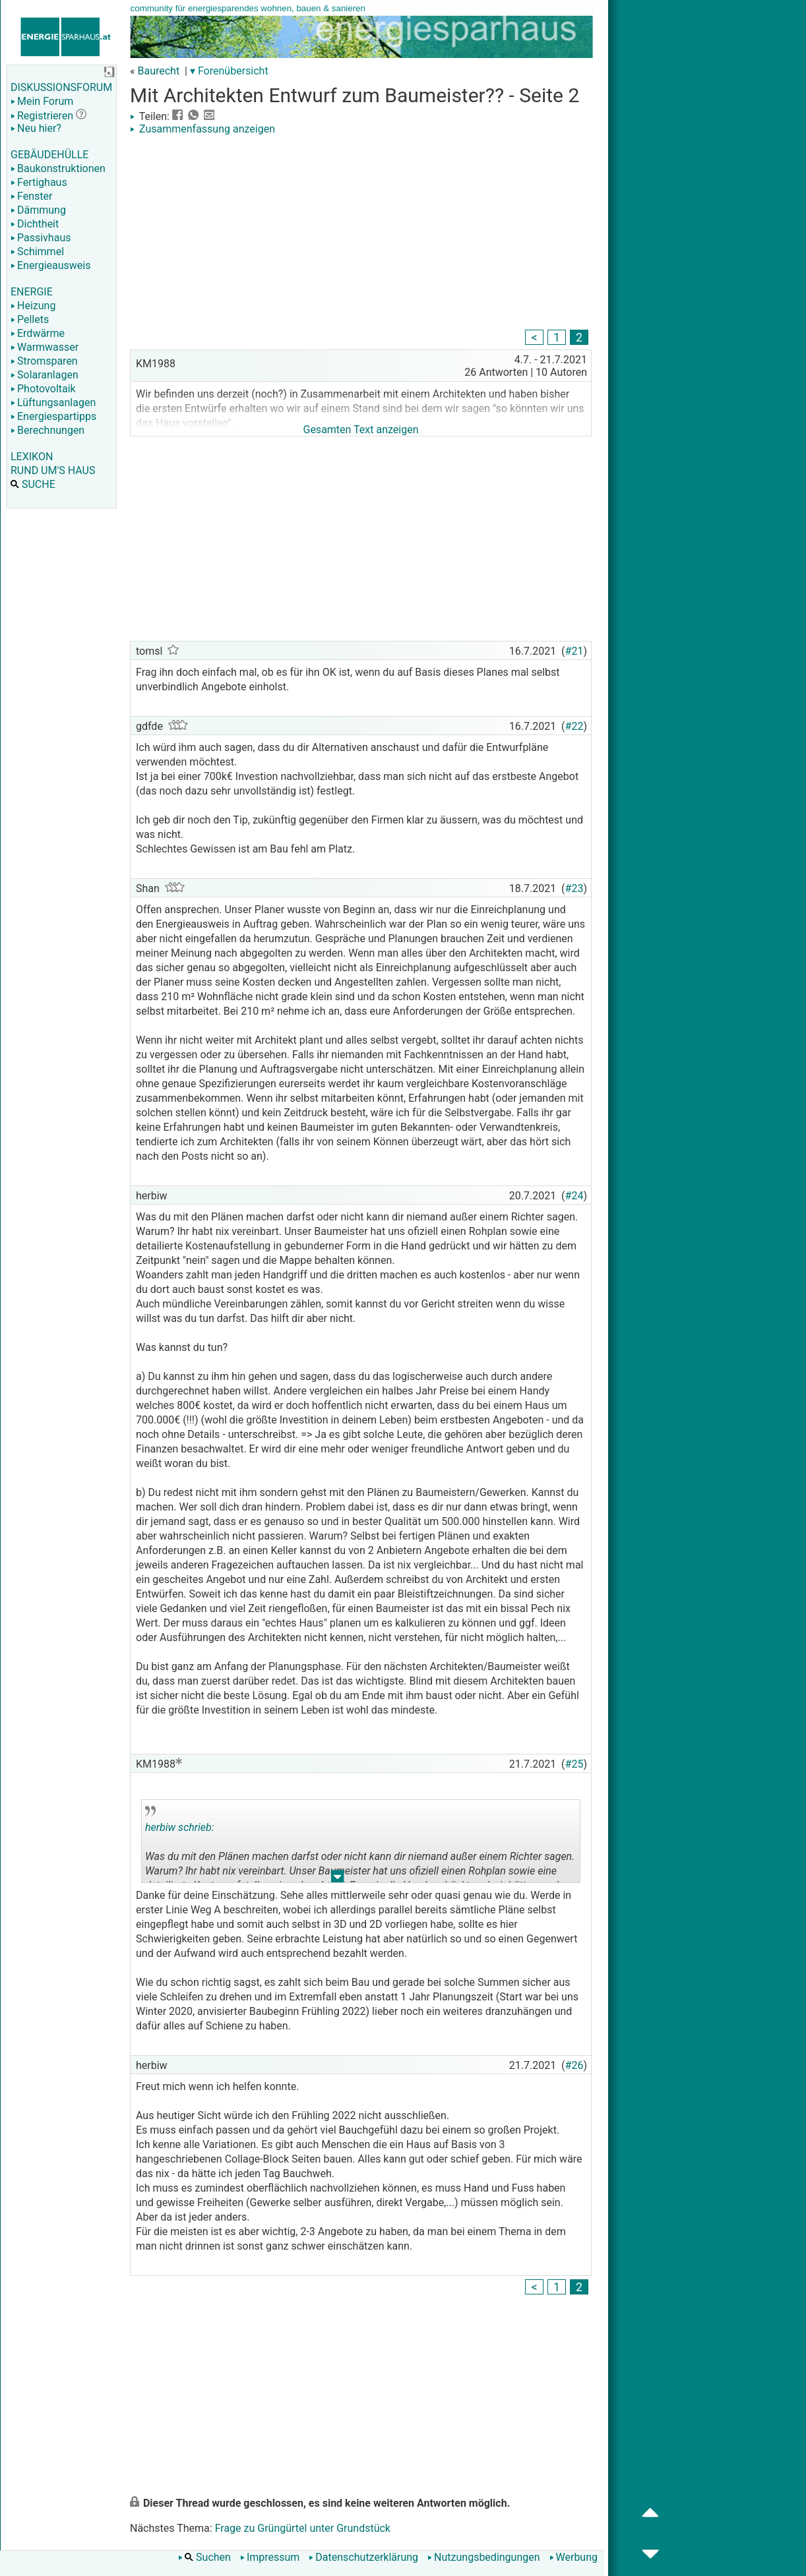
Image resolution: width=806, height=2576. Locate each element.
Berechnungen (47, 430)
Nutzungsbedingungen (483, 2557)
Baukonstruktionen (58, 168)
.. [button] (337, 1879)
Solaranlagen (44, 375)
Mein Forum (42, 101)
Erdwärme (38, 333)
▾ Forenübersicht (229, 71)
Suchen (204, 2557)
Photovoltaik (43, 388)
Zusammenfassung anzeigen (202, 129)
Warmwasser (44, 347)
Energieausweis (50, 265)
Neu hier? (36, 128)
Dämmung (38, 210)
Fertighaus (39, 182)
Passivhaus (41, 237)
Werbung (573, 2557)
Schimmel (37, 251)
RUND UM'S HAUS (53, 470)
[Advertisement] (361, 234)
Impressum (270, 2557)
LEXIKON (32, 456)
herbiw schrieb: (179, 1827)
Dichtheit (35, 224)
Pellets (30, 319)
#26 (574, 2065)
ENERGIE (32, 291)
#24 (574, 1195)
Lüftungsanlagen (53, 402)
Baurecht (158, 71)
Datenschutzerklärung (363, 2557)
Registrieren (42, 115)
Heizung (33, 305)
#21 (574, 651)
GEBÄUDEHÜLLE (49, 154)
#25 (574, 1764)
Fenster (31, 196)
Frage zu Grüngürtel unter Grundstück (302, 2528)
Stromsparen (44, 361)
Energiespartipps (53, 416)
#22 (574, 726)
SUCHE (33, 484)
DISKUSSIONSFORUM (61, 87)
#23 (574, 888)
